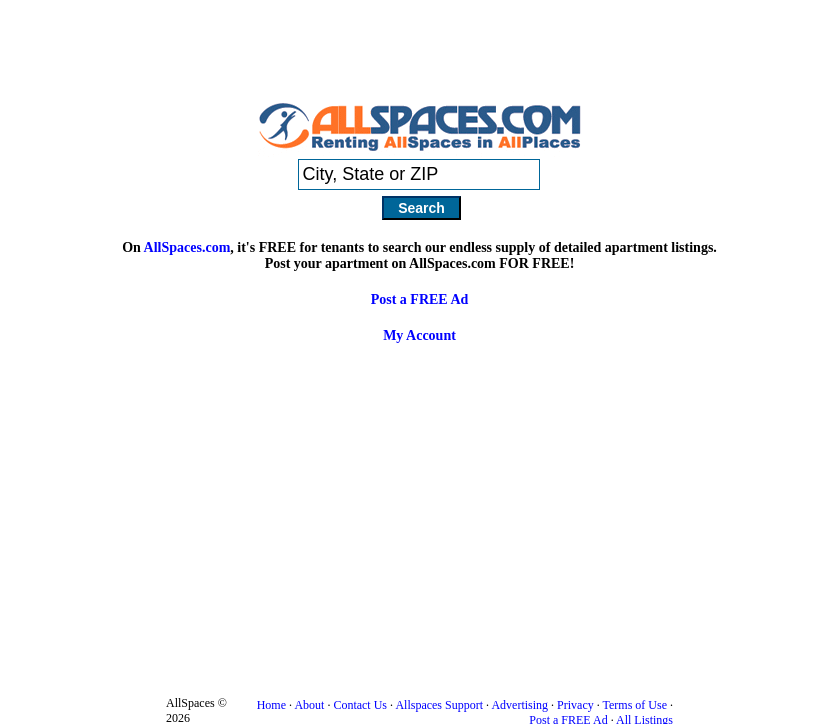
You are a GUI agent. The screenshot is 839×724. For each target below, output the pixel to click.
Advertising (519, 705)
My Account (419, 335)
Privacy (575, 705)
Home (271, 705)
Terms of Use (635, 705)
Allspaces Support (439, 705)
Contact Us (360, 705)
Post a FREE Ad (420, 299)
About (309, 705)
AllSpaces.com (187, 247)
